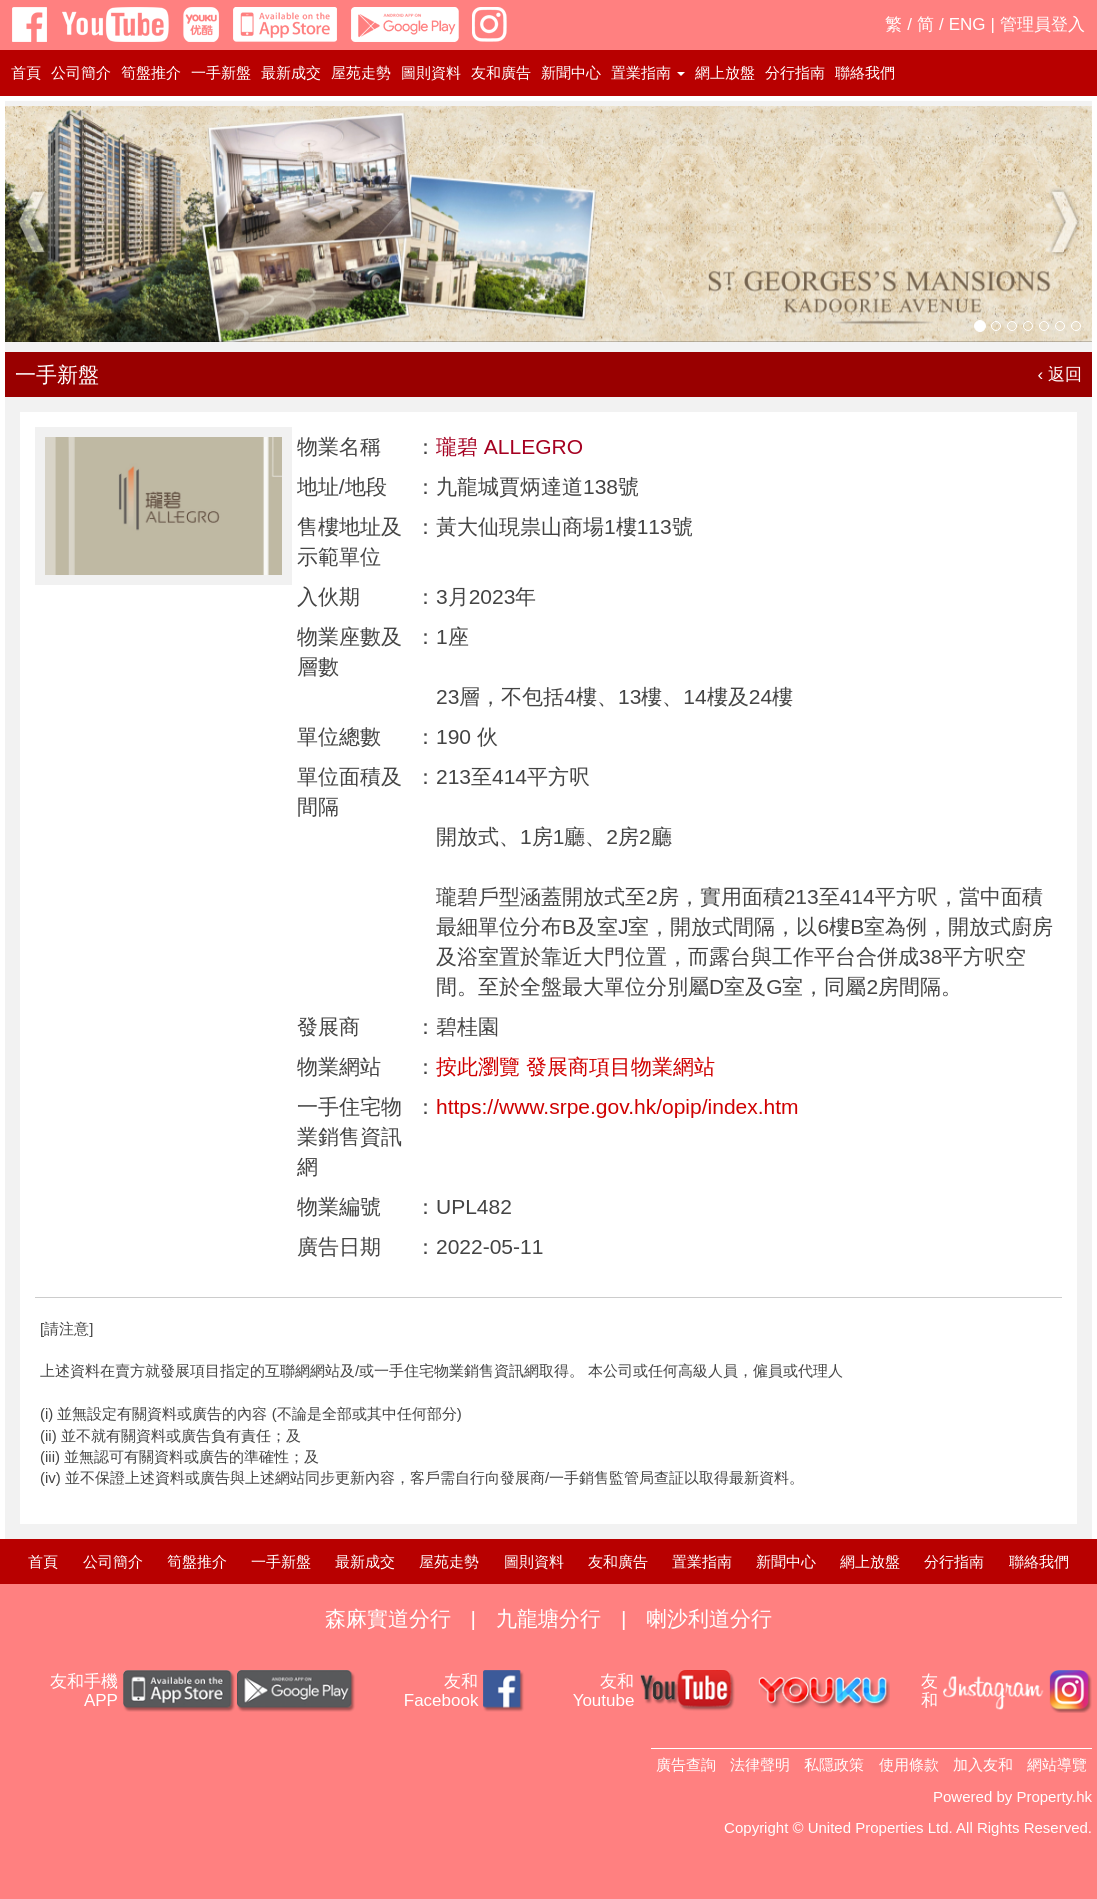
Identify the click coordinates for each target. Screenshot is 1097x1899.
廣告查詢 (686, 1764)
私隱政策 (834, 1764)
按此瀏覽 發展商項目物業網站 (575, 1066)
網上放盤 (725, 72)
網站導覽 (1057, 1764)
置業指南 (702, 1561)
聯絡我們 (865, 72)
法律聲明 (760, 1764)
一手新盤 (221, 72)
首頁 (26, 72)
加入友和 (983, 1764)
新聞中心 (571, 72)
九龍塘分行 (548, 1618)
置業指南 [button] (648, 72)
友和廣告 (501, 72)
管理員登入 (1042, 24)
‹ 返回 (1060, 374)
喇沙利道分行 (709, 1618)
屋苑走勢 (361, 72)
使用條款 (909, 1764)
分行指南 (795, 72)
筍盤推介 (151, 72)
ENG (967, 24)
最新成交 (291, 72)
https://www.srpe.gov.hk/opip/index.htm (617, 1106)
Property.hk (1054, 1796)
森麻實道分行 (388, 1618)
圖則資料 (431, 72)
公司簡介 (81, 72)
